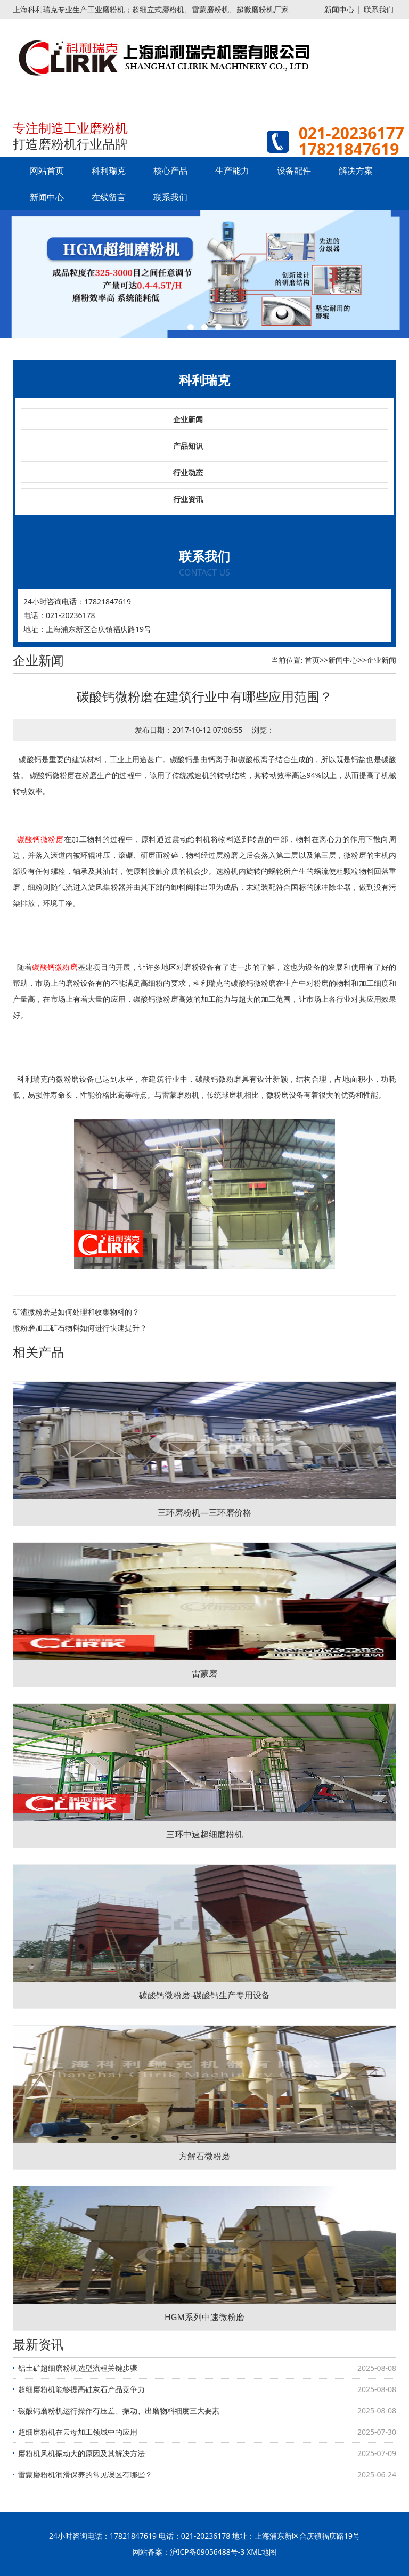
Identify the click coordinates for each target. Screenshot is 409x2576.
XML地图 (261, 2552)
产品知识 (188, 446)
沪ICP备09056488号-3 (207, 2552)
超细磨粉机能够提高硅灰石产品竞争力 (81, 2389)
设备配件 (294, 170)
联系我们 (379, 9)
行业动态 (188, 472)
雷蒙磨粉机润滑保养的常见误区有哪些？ (85, 2474)
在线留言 (109, 197)
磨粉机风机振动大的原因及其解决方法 (81, 2453)
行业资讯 (188, 499)
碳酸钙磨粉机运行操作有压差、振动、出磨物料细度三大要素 (118, 2410)
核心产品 (170, 170)
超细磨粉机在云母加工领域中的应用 (77, 2432)
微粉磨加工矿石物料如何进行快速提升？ (80, 1328)
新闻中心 (339, 9)
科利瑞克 (109, 170)
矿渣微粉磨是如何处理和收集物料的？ (76, 1312)
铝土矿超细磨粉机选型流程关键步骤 (77, 2368)
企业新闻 (188, 419)
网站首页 (47, 170)
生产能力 (232, 170)
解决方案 (356, 170)
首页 (312, 660)
